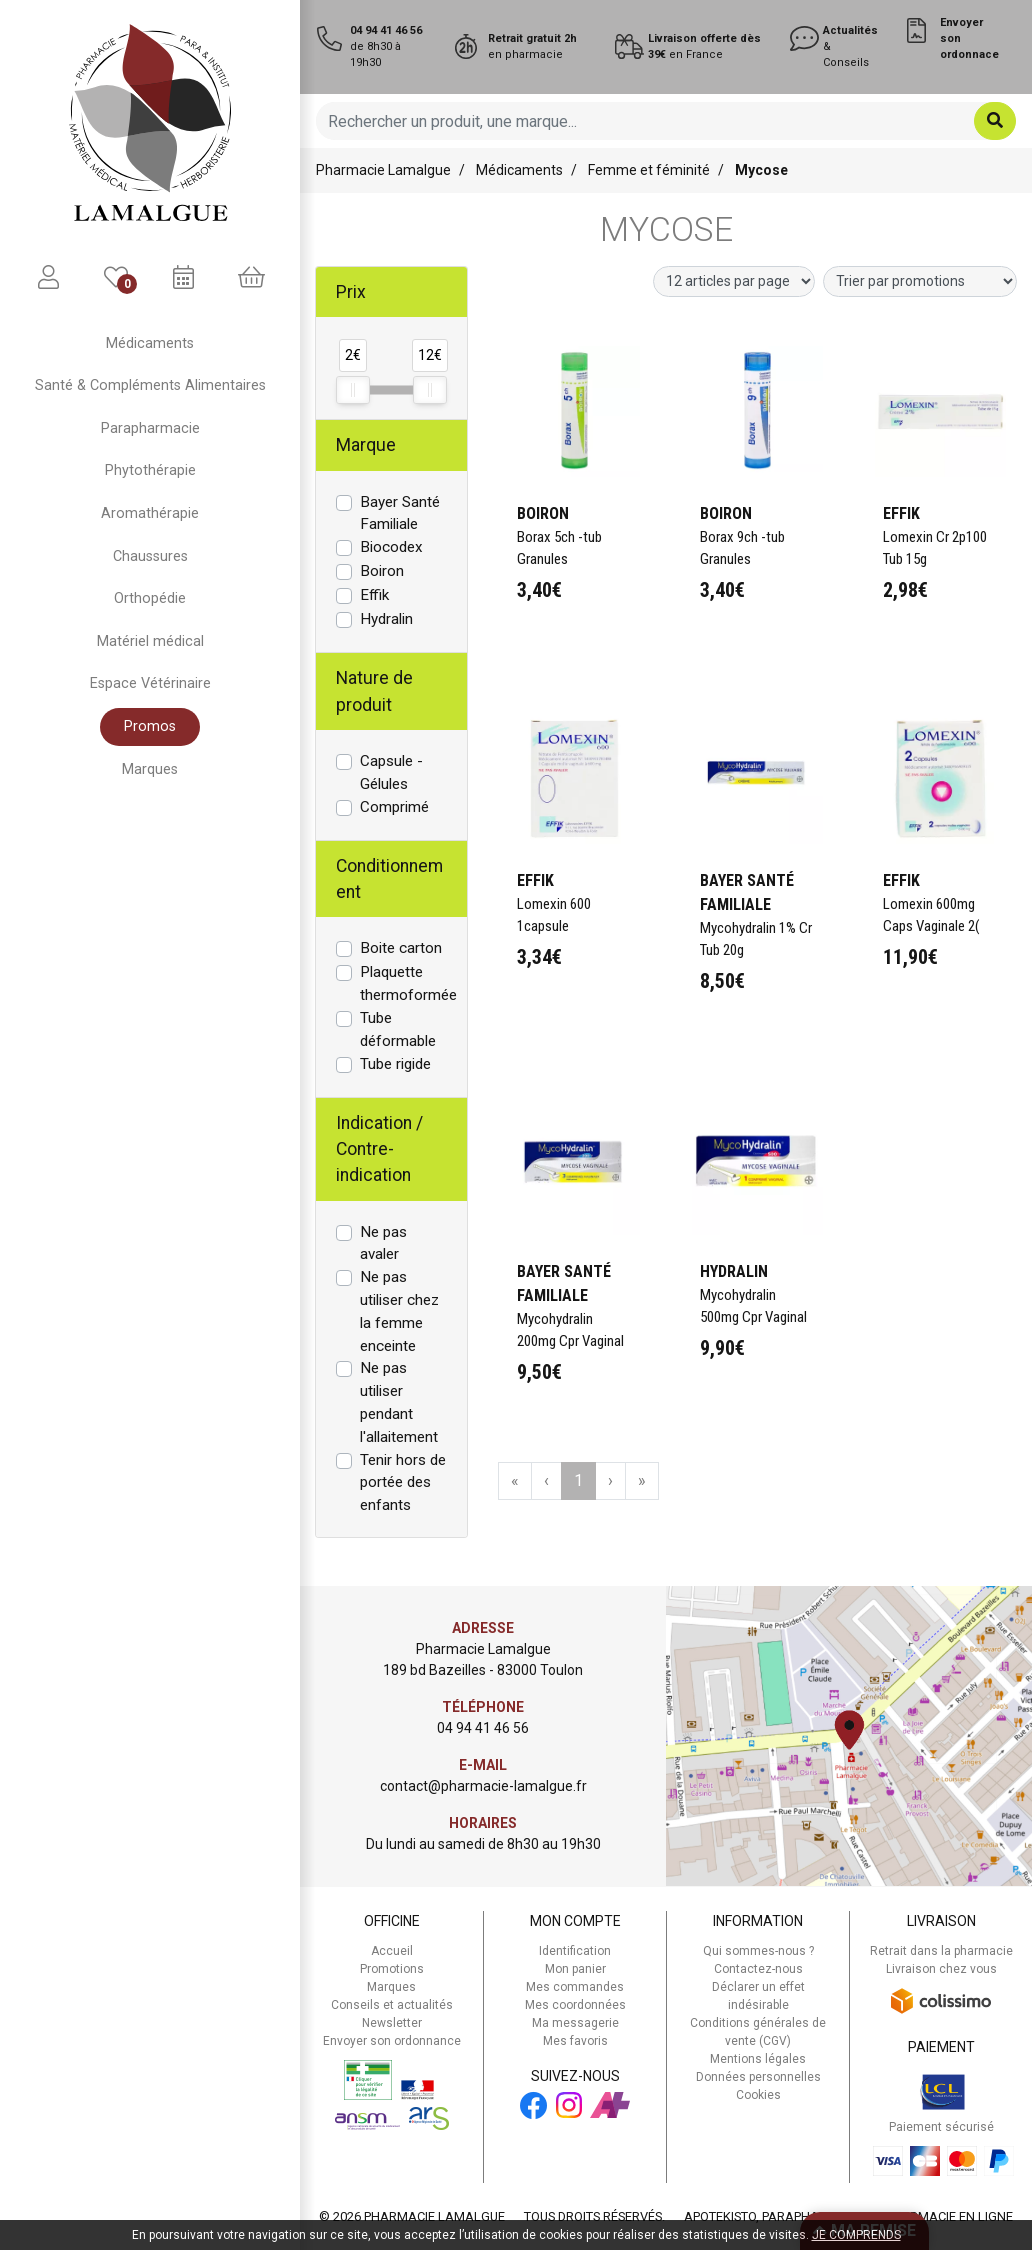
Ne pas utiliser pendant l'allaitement (399, 1402)
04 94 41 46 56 (483, 1728)
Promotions (392, 1969)
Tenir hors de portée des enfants (403, 1483)
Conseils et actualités (392, 2005)
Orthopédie (150, 598)
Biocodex (391, 547)
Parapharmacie (150, 428)
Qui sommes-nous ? (758, 1951)
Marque (366, 445)
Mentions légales (758, 2059)
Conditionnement (389, 879)
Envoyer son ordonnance (392, 2041)
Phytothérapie (150, 470)
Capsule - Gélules (391, 772)
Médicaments (150, 343)
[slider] (353, 390)
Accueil (392, 1951)
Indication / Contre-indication (379, 1149)
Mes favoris (575, 2041)
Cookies (758, 2095)
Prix (351, 292)
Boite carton (401, 948)
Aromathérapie (150, 513)
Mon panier (575, 1969)
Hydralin (386, 619)
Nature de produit (374, 691)
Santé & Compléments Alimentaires (150, 385)
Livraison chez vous (941, 1969)
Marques (150, 769)
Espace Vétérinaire (150, 683)
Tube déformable (398, 1029)
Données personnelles (758, 2077)
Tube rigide (395, 1064)
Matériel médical (150, 641)
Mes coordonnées (575, 2005)
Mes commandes (575, 1987)
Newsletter (392, 2023)
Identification (575, 1951)
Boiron (382, 571)
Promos (150, 726)
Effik (374, 595)
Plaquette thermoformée (408, 983)
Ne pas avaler (383, 1243)
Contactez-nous (758, 1969)
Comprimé (394, 807)
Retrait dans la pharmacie (941, 1951)
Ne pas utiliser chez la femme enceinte (399, 1311)
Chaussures (150, 556)
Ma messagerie (575, 2023)
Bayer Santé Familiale (400, 513)
